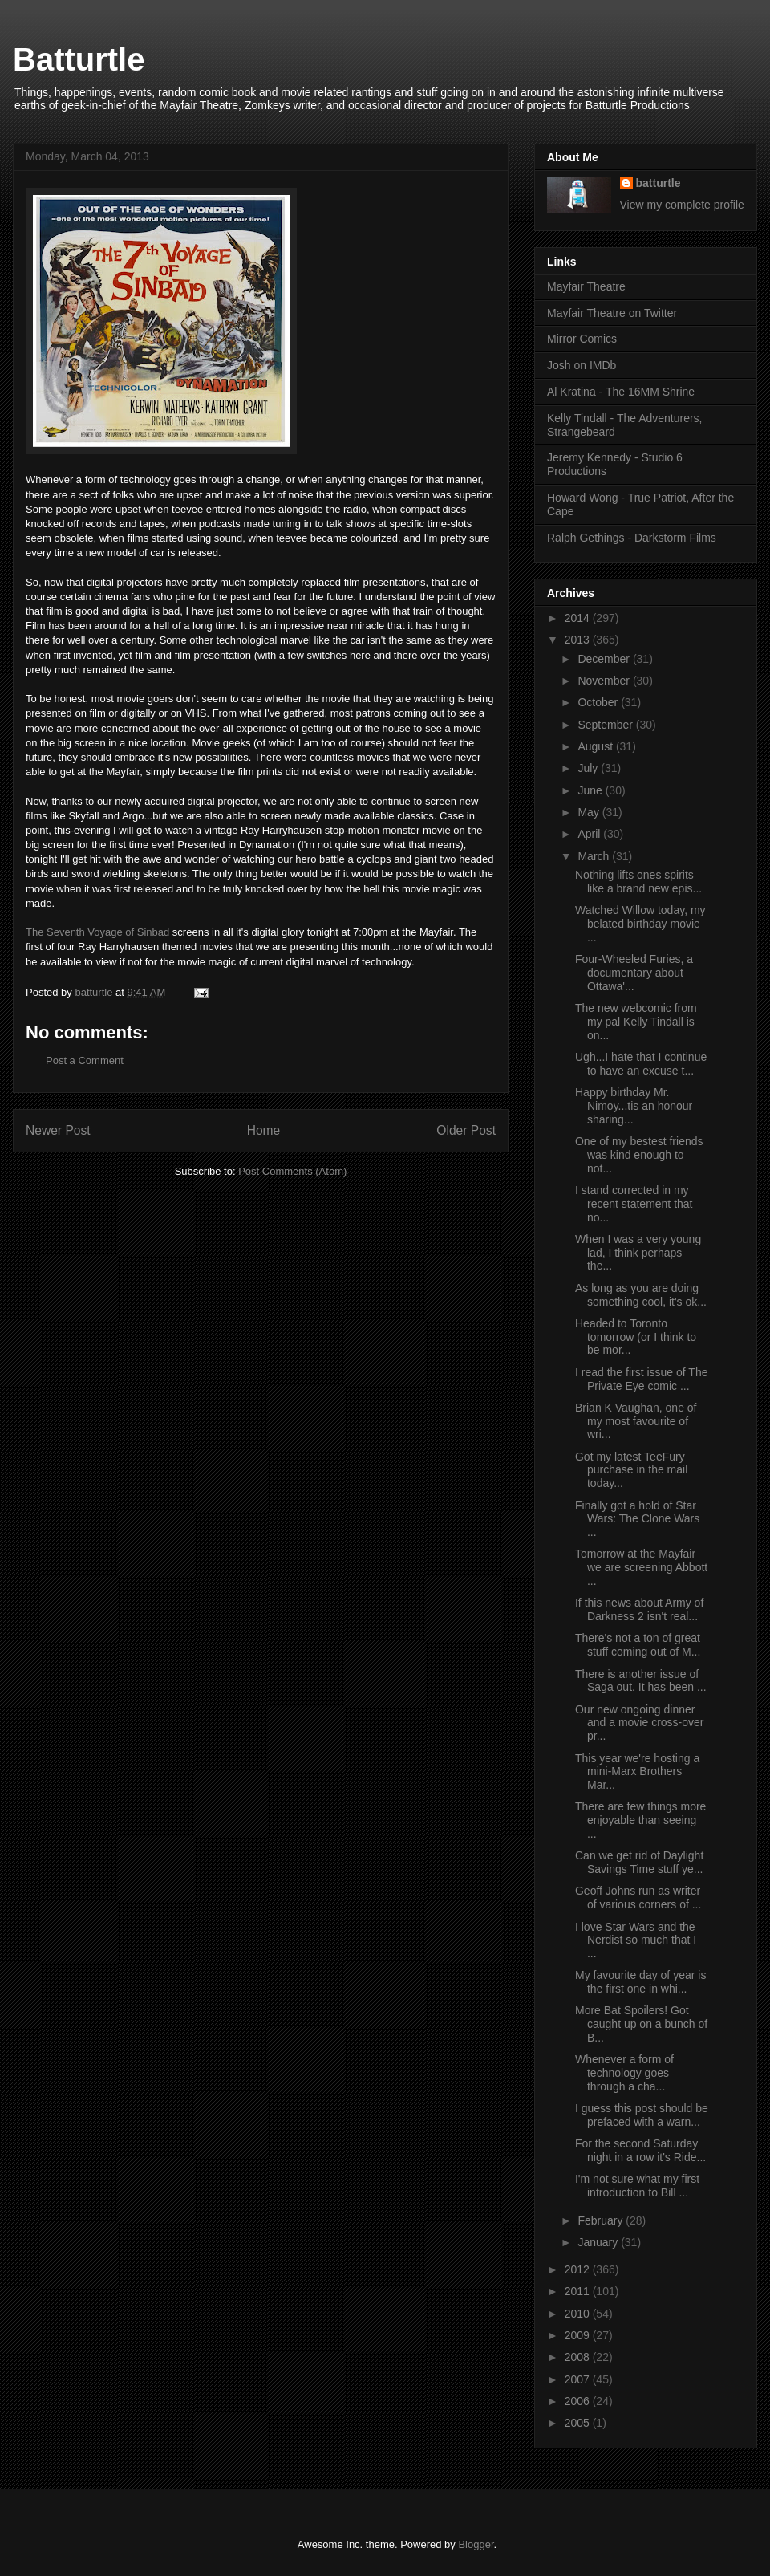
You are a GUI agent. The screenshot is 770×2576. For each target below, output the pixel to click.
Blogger (475, 2544)
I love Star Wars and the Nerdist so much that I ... (635, 1940)
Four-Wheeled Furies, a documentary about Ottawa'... (634, 973)
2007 (579, 2379)
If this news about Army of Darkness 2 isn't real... (639, 1609)
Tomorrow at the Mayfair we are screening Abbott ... (641, 1567)
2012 (579, 2269)
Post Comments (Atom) (292, 1171)
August (596, 746)
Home (264, 1130)
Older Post (466, 1130)
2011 (579, 2291)
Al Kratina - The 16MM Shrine (621, 391)
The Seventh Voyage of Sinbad (97, 932)
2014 (579, 617)
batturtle (658, 183)
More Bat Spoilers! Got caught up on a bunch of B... (641, 2024)
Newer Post (58, 1130)
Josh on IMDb (581, 365)
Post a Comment (85, 1060)
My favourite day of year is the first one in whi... (640, 1982)
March (595, 856)
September (606, 724)
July (589, 768)
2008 (579, 2356)
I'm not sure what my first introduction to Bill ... (637, 2185)
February (602, 2220)
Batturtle (78, 59)
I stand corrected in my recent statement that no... (634, 1204)
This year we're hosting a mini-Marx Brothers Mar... (637, 1772)
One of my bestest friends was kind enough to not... (639, 1155)
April (590, 833)
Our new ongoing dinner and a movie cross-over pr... (639, 1723)
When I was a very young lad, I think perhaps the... (638, 1253)
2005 (579, 2422)
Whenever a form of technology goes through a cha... (624, 2073)
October (599, 702)
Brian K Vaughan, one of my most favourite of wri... (636, 1421)
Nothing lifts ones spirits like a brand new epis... (638, 881)
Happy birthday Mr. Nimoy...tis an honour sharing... (633, 1106)
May (590, 812)
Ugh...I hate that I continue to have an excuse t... (641, 1063)
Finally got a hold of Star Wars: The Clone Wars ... (637, 1519)
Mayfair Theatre (586, 286)
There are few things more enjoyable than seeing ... (640, 1820)
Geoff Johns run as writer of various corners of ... (638, 1897)
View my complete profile (682, 204)
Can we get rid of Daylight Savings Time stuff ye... (639, 1862)
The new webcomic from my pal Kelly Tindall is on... (636, 1022)
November (605, 680)
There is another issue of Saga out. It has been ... (641, 1681)
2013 (579, 639)
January (599, 2242)
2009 (579, 2335)
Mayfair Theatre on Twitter (612, 313)
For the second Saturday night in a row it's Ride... (640, 2150)
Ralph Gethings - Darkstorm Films (631, 537)
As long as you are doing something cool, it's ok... (641, 1295)
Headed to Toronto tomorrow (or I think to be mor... (635, 1337)
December (605, 658)
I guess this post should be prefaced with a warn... (641, 2115)
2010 (579, 2313)
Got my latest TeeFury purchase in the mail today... (631, 1470)
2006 (579, 2401)
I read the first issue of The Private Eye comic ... (641, 1379)
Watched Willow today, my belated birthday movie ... (640, 924)
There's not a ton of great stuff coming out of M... (637, 1644)
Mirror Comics (582, 338)
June (591, 790)
